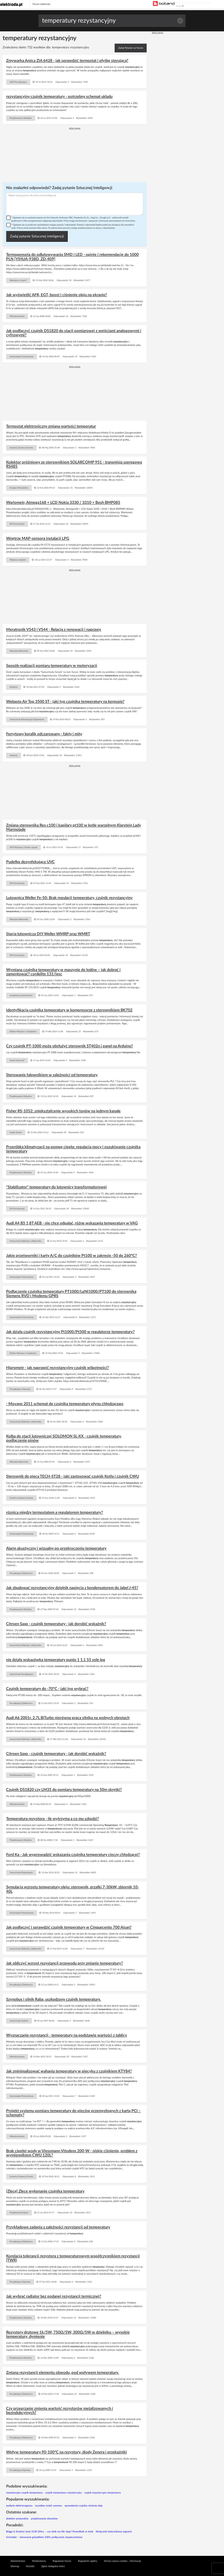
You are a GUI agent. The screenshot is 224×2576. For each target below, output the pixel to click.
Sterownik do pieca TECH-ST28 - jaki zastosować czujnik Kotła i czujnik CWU (72, 1476)
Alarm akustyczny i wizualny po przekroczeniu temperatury (56, 1548)
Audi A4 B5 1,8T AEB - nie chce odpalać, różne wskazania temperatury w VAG (72, 1223)
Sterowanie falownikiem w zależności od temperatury (52, 1075)
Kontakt (30, 2566)
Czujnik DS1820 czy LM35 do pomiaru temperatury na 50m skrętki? (64, 1790)
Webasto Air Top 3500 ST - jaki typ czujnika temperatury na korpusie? (65, 701)
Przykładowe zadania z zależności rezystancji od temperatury (58, 2227)
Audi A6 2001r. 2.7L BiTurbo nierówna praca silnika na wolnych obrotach (68, 1718)
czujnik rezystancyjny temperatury (102, 2493)
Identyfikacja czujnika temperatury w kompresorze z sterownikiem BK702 (69, 1010)
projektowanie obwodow (44, 2518)
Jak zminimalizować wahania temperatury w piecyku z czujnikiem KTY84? (69, 2071)
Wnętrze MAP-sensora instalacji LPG (37, 538)
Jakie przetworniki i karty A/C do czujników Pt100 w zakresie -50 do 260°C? (71, 1256)
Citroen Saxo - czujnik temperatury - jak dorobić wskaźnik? (56, 1624)
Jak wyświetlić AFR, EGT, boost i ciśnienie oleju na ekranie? (56, 295)
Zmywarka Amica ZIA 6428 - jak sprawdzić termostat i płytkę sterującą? (67, 61)
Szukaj (180, 21)
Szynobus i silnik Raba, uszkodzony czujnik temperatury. (53, 1999)
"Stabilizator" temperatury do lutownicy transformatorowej (56, 1187)
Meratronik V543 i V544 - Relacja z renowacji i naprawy (53, 629)
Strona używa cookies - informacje (122, 2561)
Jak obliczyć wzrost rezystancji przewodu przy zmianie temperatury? (64, 1963)
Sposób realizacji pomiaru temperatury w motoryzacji (51, 666)
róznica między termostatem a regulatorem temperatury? (54, 1512)
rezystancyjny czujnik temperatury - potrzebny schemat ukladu (59, 96)
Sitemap (14, 2566)
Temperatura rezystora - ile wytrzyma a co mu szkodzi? (52, 1819)
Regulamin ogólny (87, 2561)
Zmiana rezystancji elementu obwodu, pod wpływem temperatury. (62, 2373)
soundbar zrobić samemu (48, 2506)
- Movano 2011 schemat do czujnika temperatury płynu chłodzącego (64, 1404)
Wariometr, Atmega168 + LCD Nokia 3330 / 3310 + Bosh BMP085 (63, 502)
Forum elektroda (41, 4)
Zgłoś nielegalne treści (53, 2566)
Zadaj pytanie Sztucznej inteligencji (37, 236)
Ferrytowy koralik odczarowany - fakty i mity (44, 734)
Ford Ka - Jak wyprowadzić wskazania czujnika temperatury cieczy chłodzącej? (73, 1855)
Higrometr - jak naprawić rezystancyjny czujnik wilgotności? (57, 1368)
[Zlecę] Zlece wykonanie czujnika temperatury (45, 2191)
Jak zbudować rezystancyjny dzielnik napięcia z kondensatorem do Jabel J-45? (72, 1588)
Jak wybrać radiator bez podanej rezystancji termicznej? (53, 2296)
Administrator (17, 2561)
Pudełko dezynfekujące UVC (30, 862)
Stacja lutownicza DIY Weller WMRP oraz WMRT (48, 934)
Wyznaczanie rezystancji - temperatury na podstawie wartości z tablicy (66, 2035)
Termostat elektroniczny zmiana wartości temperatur (51, 426)
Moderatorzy (39, 2561)
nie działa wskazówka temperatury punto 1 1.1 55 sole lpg (55, 1660)
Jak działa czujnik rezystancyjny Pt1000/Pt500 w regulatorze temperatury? (70, 1332)
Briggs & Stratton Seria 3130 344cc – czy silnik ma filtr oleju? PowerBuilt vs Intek (49, 2531)
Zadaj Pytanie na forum (130, 48)
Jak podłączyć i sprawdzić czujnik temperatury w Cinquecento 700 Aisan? (68, 1927)
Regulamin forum (62, 2561)
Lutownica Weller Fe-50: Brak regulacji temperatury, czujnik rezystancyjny (69, 898)
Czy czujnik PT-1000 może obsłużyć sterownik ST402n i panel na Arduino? (69, 1046)
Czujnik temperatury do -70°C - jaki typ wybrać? (47, 1689)
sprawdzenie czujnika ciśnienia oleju (84, 2506)
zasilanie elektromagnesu (19, 2506)
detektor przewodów (17, 2518)
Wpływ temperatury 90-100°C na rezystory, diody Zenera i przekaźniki (66, 2452)
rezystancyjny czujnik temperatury (24, 2493)
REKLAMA (179, 5)
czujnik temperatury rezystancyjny (63, 2493)
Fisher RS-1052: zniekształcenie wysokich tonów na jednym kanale (63, 1111)
